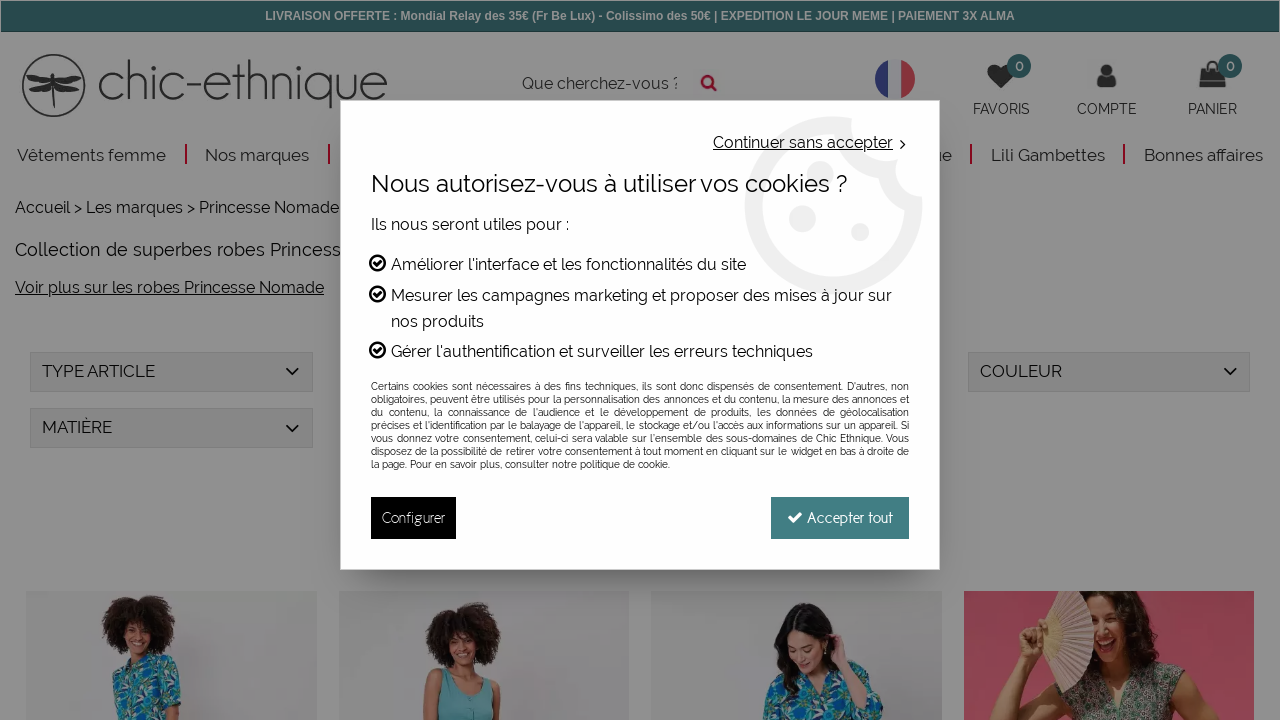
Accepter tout (840, 517)
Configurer (413, 517)
